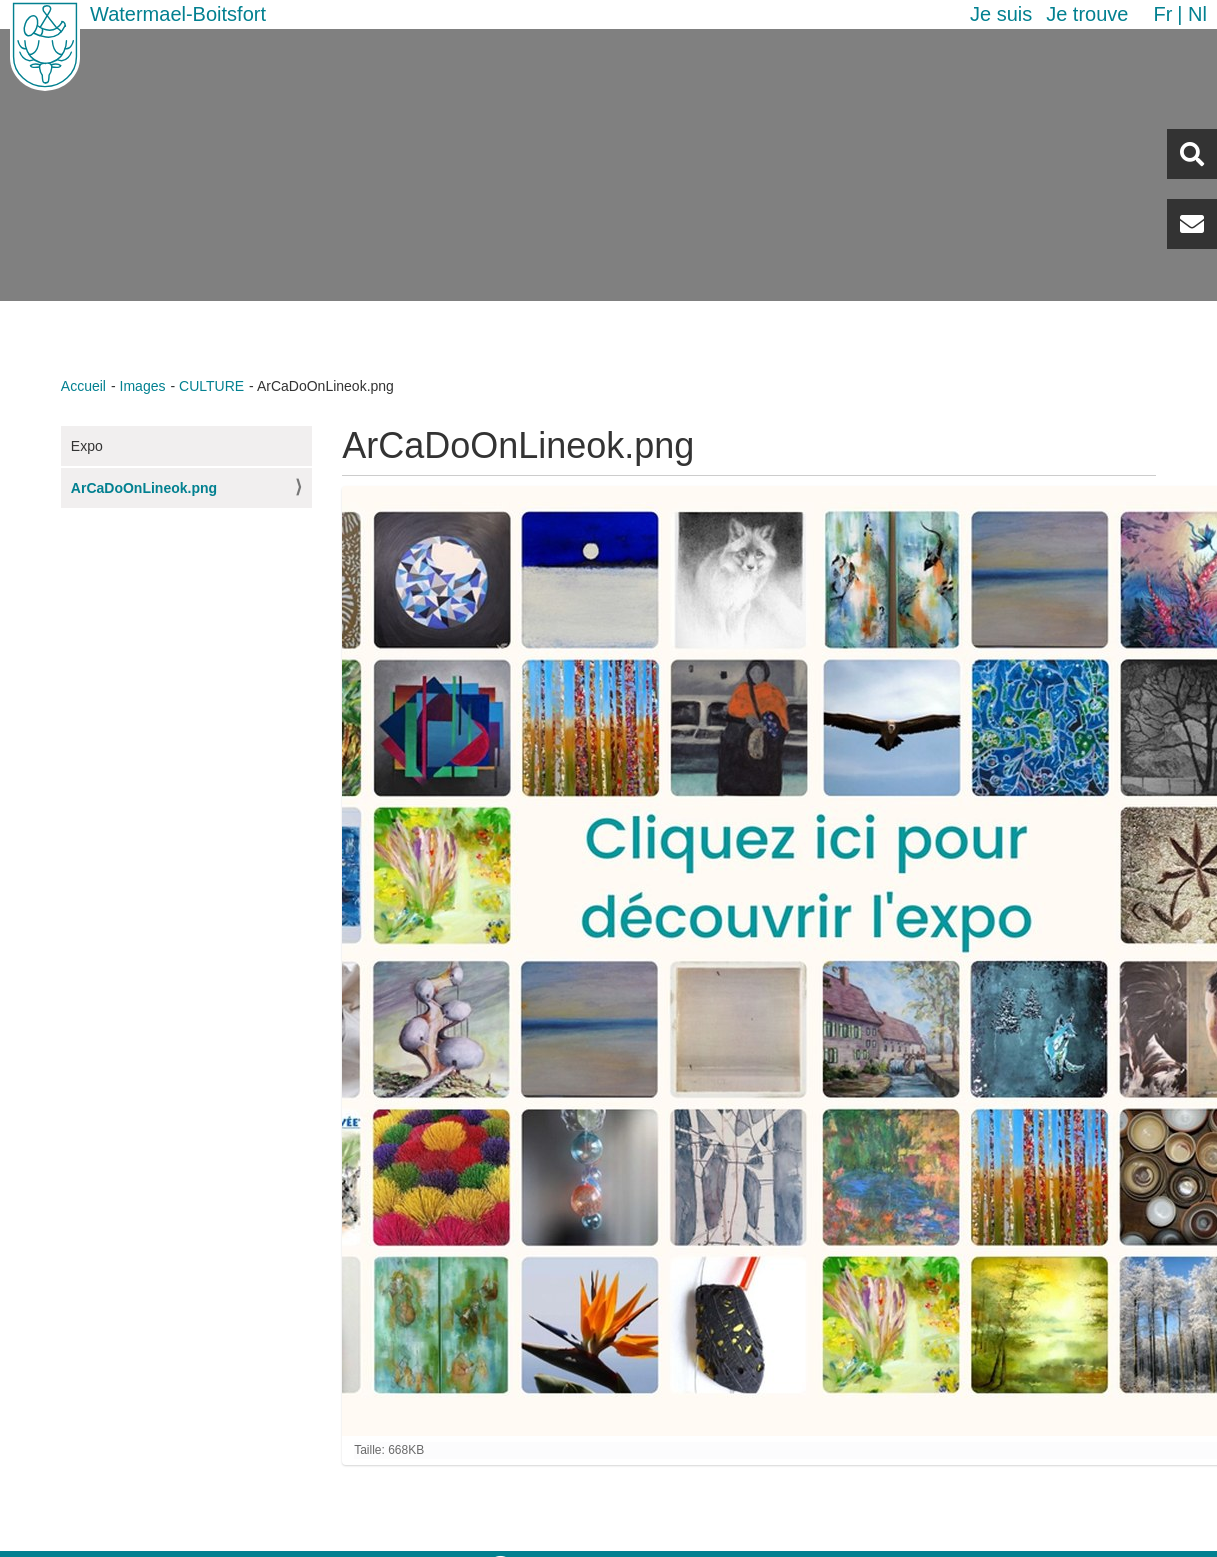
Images (143, 386)
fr (1162, 14)
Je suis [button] (1001, 14)
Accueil (83, 386)
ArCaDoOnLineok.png (144, 488)
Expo (87, 446)
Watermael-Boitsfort (178, 14)
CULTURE (211, 386)
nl (1197, 14)
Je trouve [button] (1087, 14)
